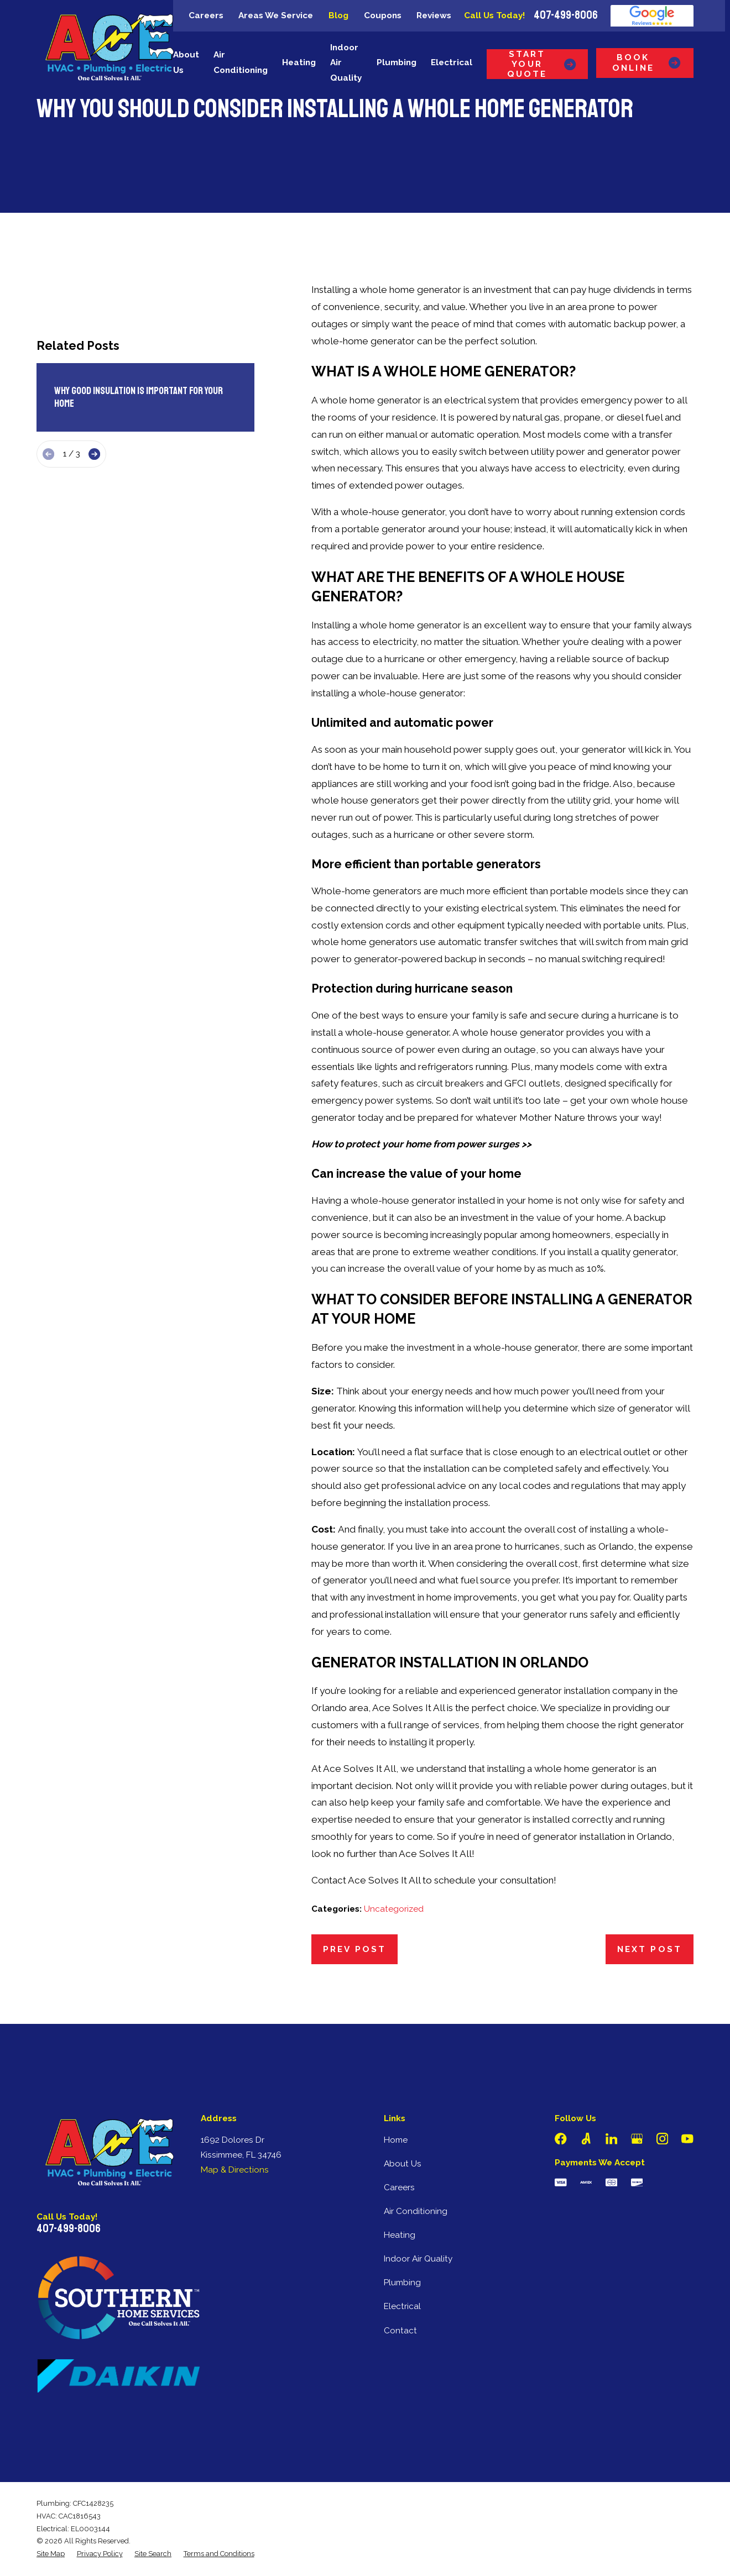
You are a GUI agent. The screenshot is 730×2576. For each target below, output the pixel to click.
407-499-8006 (566, 16)
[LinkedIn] (612, 2139)
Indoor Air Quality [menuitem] (346, 63)
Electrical (402, 2306)
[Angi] (586, 2139)
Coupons (382, 15)
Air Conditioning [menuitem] (240, 62)
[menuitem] (50, 2554)
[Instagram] (662, 2139)
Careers (206, 15)
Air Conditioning (415, 2211)
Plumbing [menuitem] (396, 62)
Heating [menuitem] (299, 62)
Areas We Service (275, 15)
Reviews (433, 15)
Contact (400, 2331)
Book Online (647, 62)
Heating (399, 2235)
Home (396, 2140)
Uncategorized (394, 1909)
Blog (338, 15)
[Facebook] (561, 2139)
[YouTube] (687, 2139)
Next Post (649, 1949)
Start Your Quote (541, 64)
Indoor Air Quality (418, 2259)
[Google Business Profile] (637, 2139)
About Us (402, 2164)
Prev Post (354, 1949)
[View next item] (94, 454)
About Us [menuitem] (186, 62)
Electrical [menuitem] (451, 62)
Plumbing (402, 2283)
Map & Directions (235, 2170)
